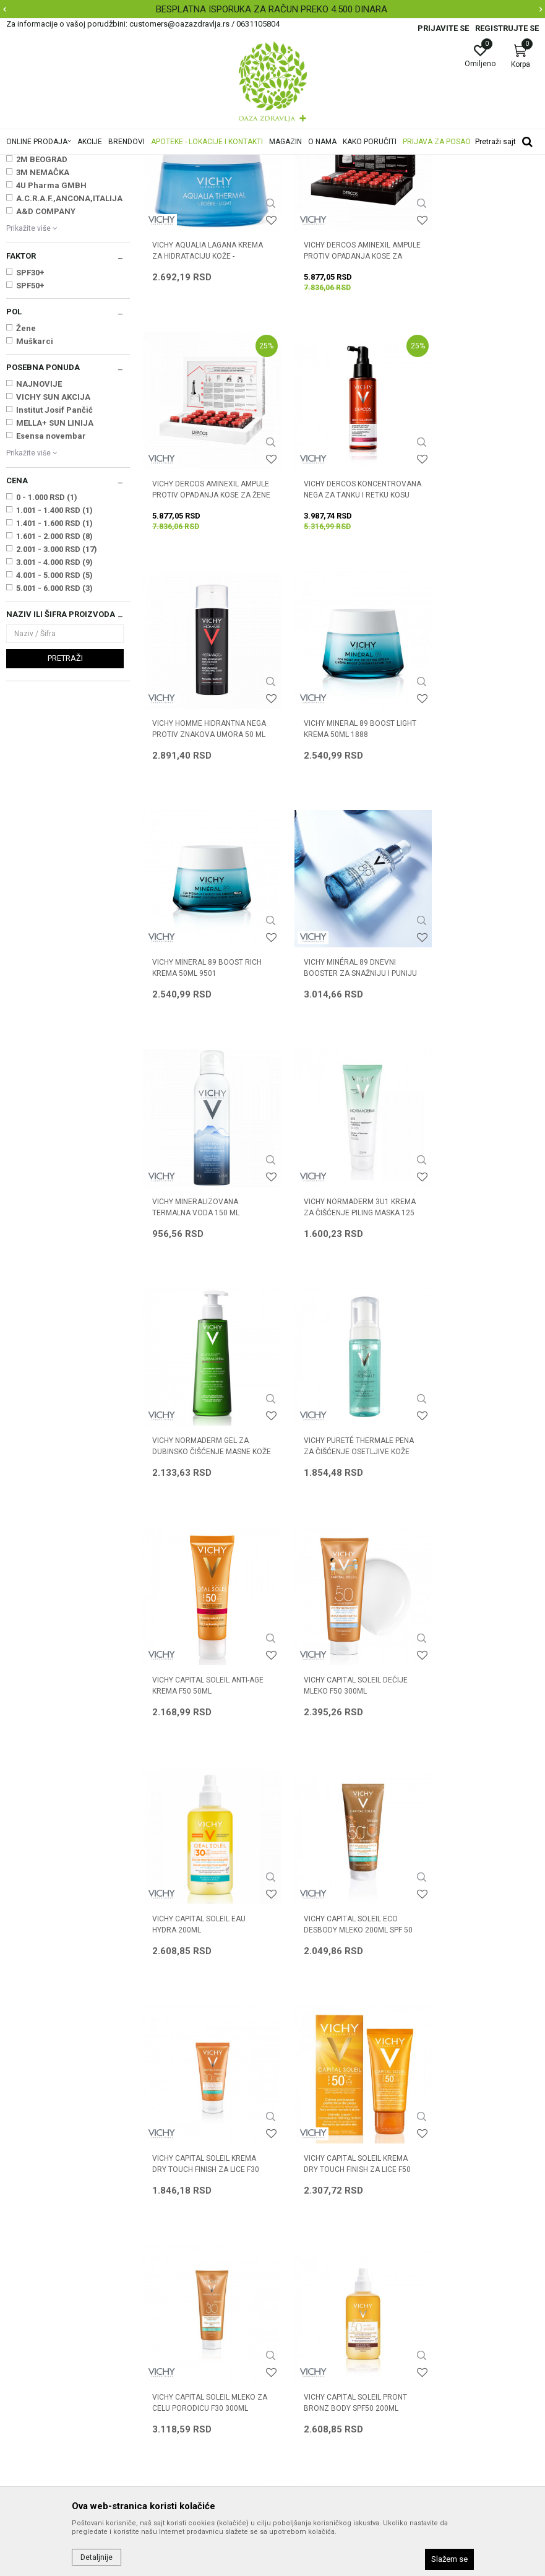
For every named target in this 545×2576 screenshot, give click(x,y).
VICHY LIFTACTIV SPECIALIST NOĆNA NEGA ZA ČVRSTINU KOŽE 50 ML (474, 1964)
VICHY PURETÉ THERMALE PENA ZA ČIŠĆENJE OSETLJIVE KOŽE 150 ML (470, 1068)
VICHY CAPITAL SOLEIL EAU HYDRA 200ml (471, 1286)
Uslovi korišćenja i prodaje (329, 2224)
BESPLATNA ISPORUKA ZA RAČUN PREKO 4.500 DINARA (271, 9)
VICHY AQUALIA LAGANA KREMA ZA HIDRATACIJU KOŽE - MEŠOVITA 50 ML (194, 395)
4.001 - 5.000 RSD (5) (54, 729)
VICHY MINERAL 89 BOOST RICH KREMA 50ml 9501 (197, 838)
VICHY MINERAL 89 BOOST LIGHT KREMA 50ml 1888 (470, 614)
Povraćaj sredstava (316, 2362)
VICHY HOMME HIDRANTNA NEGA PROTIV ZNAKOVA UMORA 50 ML (335, 620)
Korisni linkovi (168, 2293)
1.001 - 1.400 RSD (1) (54, 665)
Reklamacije (303, 2345)
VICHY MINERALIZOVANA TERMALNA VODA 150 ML (468, 838)
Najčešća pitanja (174, 2276)
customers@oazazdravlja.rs (61, 2332)
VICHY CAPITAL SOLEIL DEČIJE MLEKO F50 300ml (341, 1286)
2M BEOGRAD (41, 314)
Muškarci (34, 496)
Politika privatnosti (315, 2241)
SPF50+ (30, 440)
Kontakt (157, 2259)
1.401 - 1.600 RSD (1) (54, 678)
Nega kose (30, 234)
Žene (26, 483)
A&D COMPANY (45, 366)
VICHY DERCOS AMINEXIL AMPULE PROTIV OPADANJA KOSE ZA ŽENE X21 (473, 395)
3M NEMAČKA (42, 327)
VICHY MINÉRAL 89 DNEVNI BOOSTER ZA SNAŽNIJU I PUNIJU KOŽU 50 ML (335, 844)
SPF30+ (30, 427)
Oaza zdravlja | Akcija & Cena (56, 162)
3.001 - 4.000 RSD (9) (54, 717)
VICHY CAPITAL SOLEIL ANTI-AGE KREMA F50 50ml (200, 1286)
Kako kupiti (300, 2259)
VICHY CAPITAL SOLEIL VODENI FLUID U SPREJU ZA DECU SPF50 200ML (199, 1964)
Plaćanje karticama (316, 2293)
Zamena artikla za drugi (325, 2328)
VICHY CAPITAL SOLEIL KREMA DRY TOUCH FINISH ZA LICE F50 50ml (477, 1516)
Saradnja (160, 2241)
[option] (272, 9)
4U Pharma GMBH (51, 340)
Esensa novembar (51, 590)
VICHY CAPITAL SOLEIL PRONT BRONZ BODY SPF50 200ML (340, 1735)
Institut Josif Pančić (54, 564)
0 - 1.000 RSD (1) (46, 652)
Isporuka (295, 2310)
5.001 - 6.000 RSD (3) (54, 742)
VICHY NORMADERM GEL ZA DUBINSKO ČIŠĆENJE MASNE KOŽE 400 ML (338, 1068)
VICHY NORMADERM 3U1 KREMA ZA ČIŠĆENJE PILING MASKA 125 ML (200, 1068)
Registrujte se (507, 28)
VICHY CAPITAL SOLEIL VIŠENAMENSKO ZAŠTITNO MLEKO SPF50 (471, 1740)
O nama (157, 2224)
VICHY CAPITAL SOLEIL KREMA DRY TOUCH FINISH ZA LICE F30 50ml (341, 1516)
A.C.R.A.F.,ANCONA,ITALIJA (69, 353)
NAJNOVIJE (39, 538)
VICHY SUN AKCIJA (53, 551)
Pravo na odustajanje (320, 2380)
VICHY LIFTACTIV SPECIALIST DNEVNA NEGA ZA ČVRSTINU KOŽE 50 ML (338, 1964)
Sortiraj (456, 182)
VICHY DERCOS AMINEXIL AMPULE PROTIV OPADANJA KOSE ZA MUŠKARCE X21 (337, 395)
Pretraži (65, 812)
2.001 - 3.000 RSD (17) (56, 704)
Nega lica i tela (39, 221)
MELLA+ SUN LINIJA (54, 577)
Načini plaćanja (308, 2276)
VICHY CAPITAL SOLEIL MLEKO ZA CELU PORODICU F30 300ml (203, 1740)
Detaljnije (96, 2557)
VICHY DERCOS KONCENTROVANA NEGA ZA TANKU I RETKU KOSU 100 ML (202, 620)
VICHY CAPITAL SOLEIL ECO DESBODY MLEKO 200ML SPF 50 (201, 1516)
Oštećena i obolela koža (52, 247)
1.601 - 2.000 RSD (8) (54, 691)
